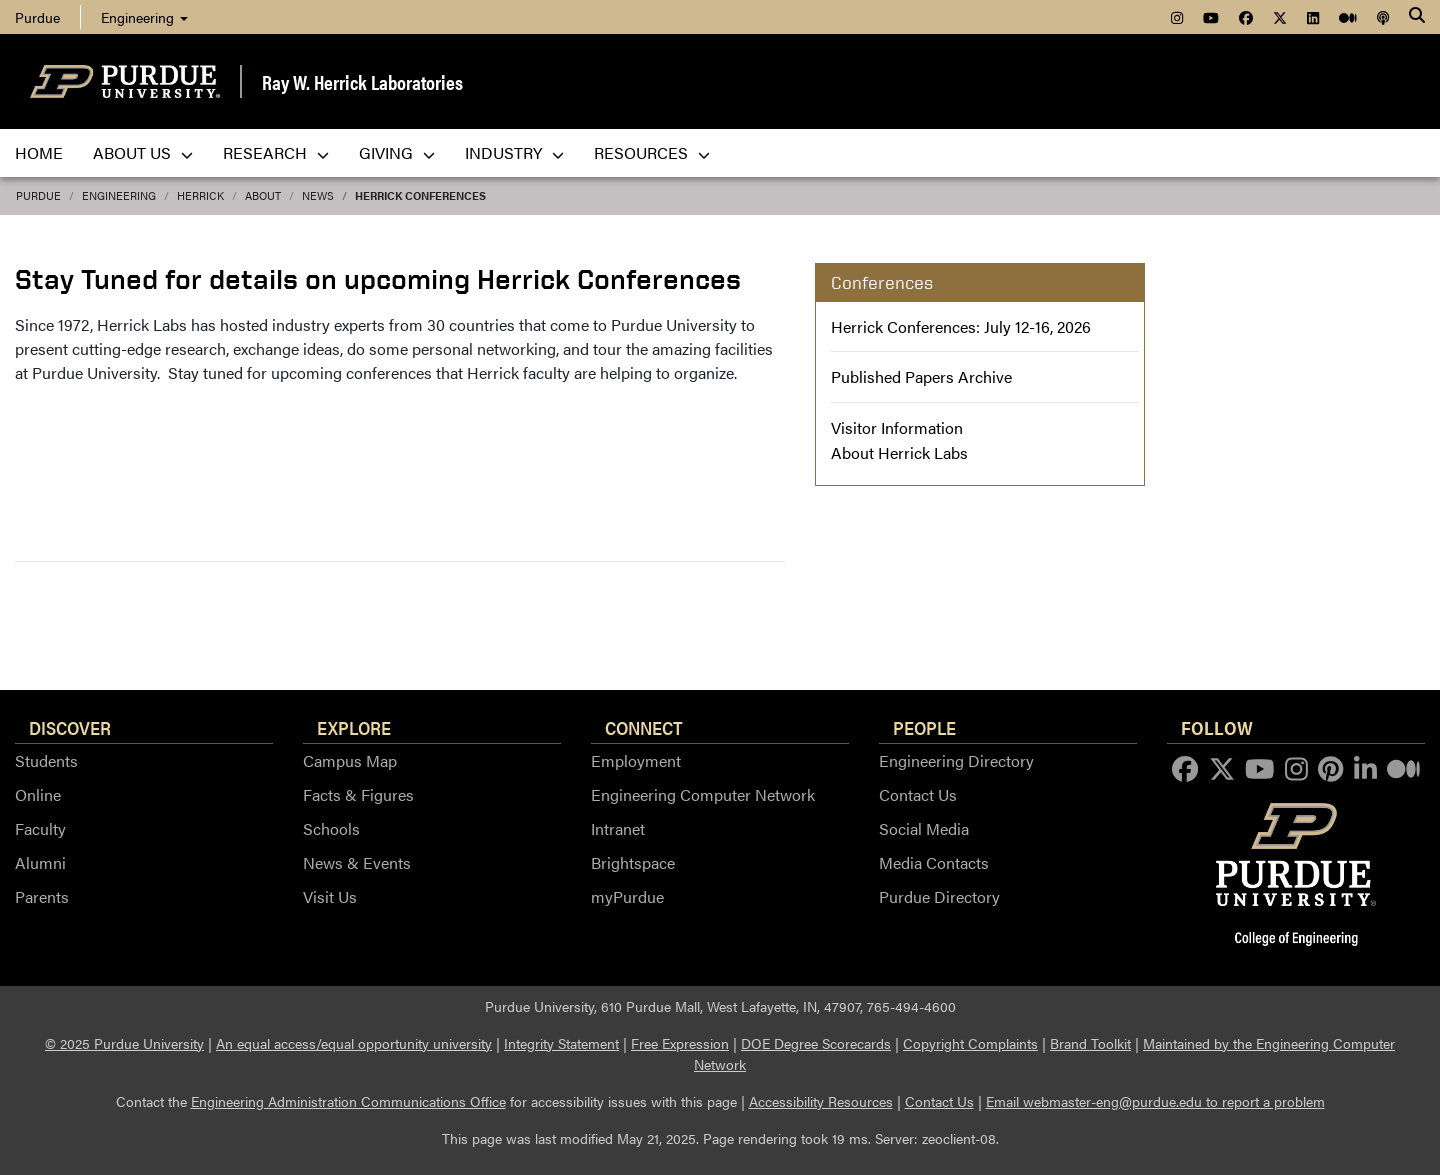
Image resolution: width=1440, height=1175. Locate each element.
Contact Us (918, 794)
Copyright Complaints (970, 1043)
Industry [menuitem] (514, 152)
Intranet (618, 828)
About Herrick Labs (899, 452)
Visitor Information (897, 427)
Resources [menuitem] (652, 152)
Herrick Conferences (420, 195)
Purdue (37, 17)
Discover (70, 727)
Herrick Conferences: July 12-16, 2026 (961, 326)
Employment (636, 760)
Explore (354, 727)
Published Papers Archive (921, 376)
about (263, 195)
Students (46, 760)
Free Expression (680, 1043)
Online (38, 794)
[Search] (1417, 17)
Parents (42, 896)
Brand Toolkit (1090, 1043)
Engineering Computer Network (703, 794)
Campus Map (350, 760)
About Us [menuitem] (143, 152)
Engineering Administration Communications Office (348, 1101)
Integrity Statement (561, 1043)
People (924, 727)
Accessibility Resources (821, 1101)
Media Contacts (934, 862)
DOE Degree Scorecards (816, 1043)
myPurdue (627, 896)
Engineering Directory (956, 760)
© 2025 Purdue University (124, 1043)
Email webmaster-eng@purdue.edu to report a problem (1155, 1101)
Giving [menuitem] (397, 152)
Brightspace (633, 862)
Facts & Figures (358, 794)
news (318, 195)
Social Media (924, 828)
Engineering (144, 17)
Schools (331, 828)
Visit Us (330, 896)
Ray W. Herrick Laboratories (362, 81)
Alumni (40, 862)
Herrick (200, 195)
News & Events (357, 862)
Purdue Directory (939, 896)
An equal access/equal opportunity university (354, 1043)
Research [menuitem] (276, 152)
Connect (644, 727)
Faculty (40, 828)
